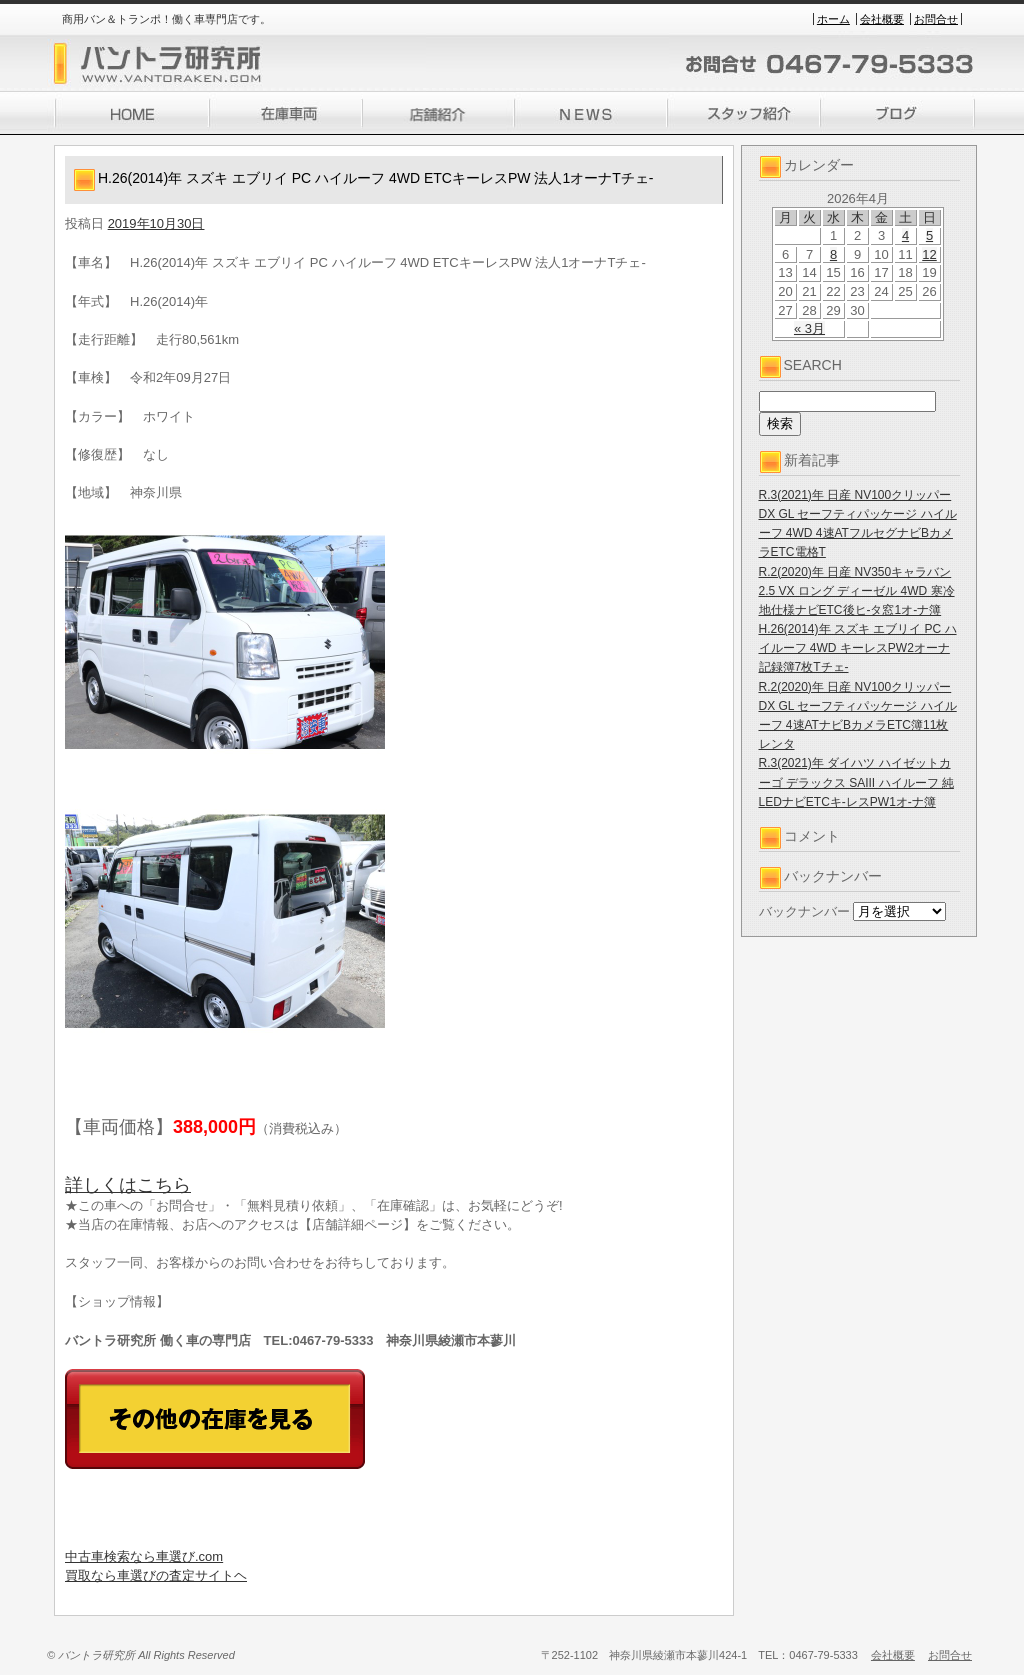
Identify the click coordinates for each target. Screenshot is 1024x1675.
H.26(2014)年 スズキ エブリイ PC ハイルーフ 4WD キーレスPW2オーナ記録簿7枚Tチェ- (858, 648)
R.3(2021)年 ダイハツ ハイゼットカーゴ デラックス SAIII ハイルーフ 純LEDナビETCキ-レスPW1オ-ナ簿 (856, 782)
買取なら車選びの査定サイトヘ (156, 1575)
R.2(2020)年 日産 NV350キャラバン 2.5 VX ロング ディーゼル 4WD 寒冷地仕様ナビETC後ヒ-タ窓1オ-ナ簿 (857, 591)
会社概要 (882, 19)
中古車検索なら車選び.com (144, 1556)
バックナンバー (804, 911)
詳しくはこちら (128, 1185)
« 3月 (809, 328)
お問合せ (936, 19)
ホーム (833, 19)
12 (929, 254)
